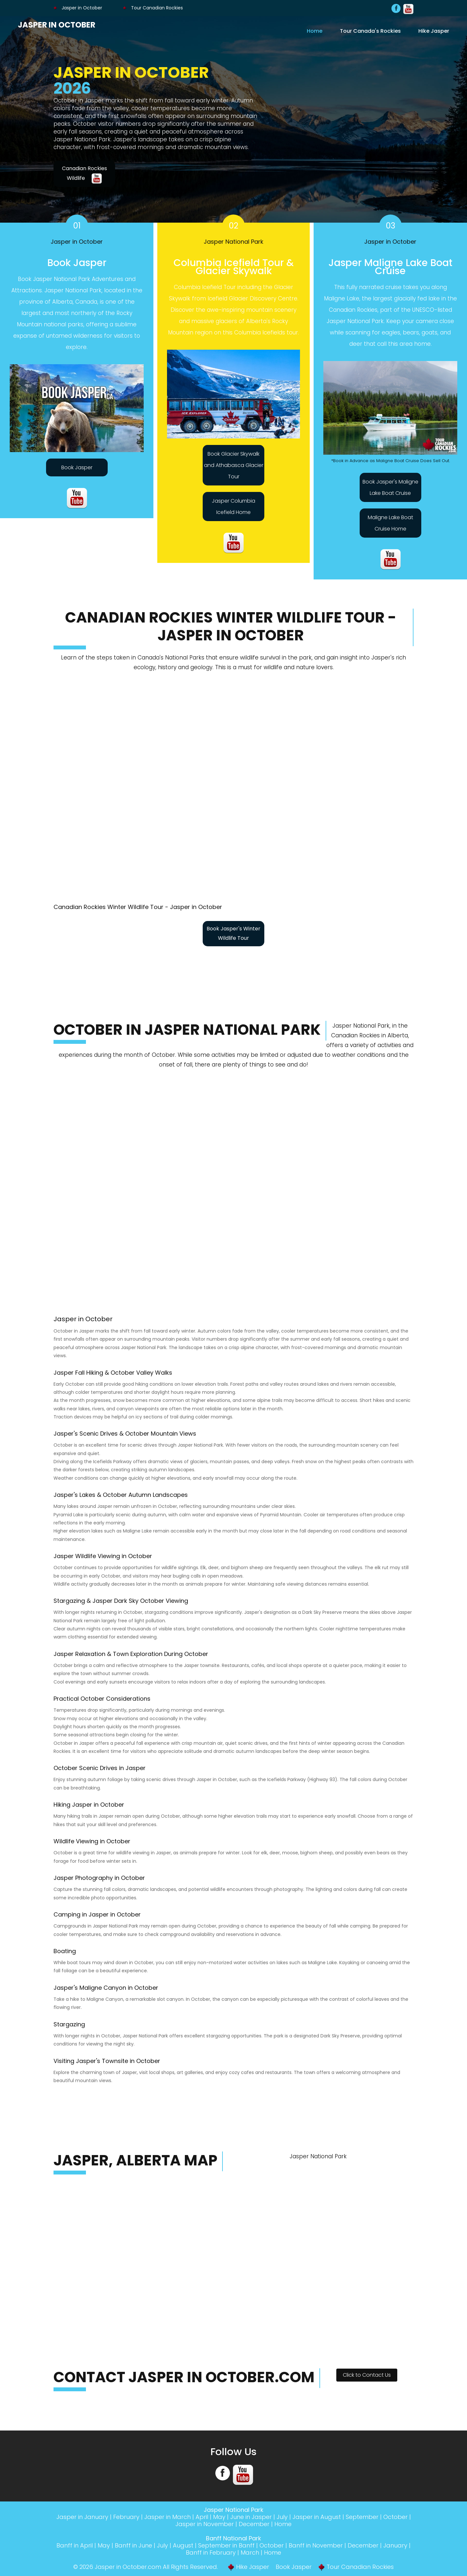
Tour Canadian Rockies (153, 8)
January (395, 2545)
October (395, 2517)
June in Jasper (251, 2517)
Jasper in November (204, 2524)
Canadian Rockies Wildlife (84, 174)
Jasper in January (82, 2517)
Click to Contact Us (367, 2375)
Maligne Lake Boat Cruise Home (390, 523)
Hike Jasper (433, 30)
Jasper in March (167, 2517)
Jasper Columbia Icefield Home (233, 506)
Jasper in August (317, 2517)
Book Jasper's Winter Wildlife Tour (233, 933)
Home (314, 30)
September (362, 2517)
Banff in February (211, 2552)
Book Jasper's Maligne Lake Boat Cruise (390, 487)
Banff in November (316, 2545)
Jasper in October (78, 8)
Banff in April (74, 2545)
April (202, 2517)
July (282, 2517)
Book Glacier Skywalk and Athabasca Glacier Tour (233, 465)
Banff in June (133, 2545)
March (250, 2552)
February (126, 2517)
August (183, 2545)
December (254, 2524)
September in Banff (226, 2545)
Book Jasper (76, 467)
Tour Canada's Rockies (370, 30)
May (219, 2517)
